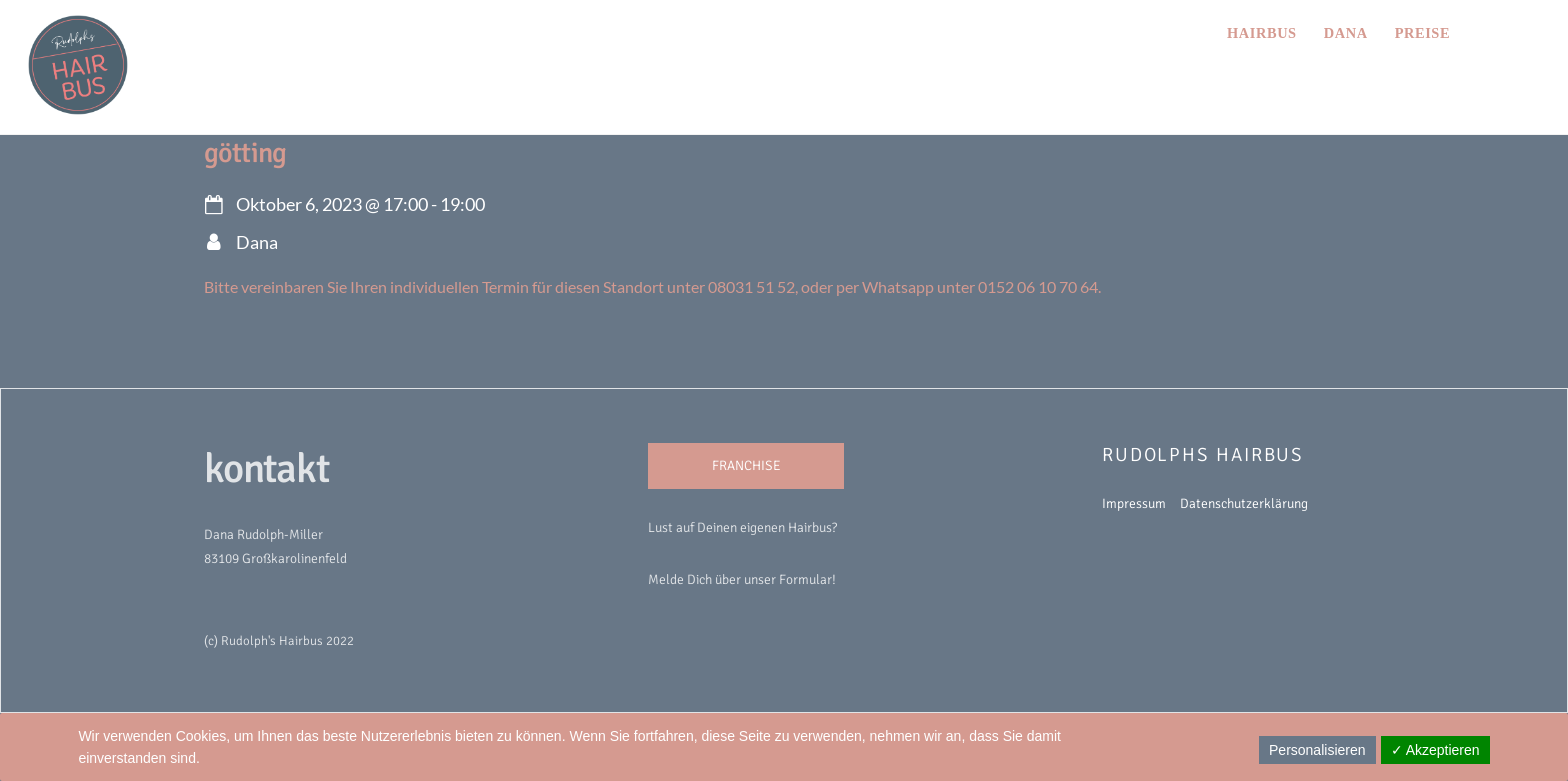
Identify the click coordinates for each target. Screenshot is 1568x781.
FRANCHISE (746, 465)
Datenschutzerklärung (1244, 503)
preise (1422, 33)
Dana (1346, 33)
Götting (245, 153)
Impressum (1134, 503)
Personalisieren (1317, 750)
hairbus (1262, 33)
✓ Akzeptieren (1435, 750)
